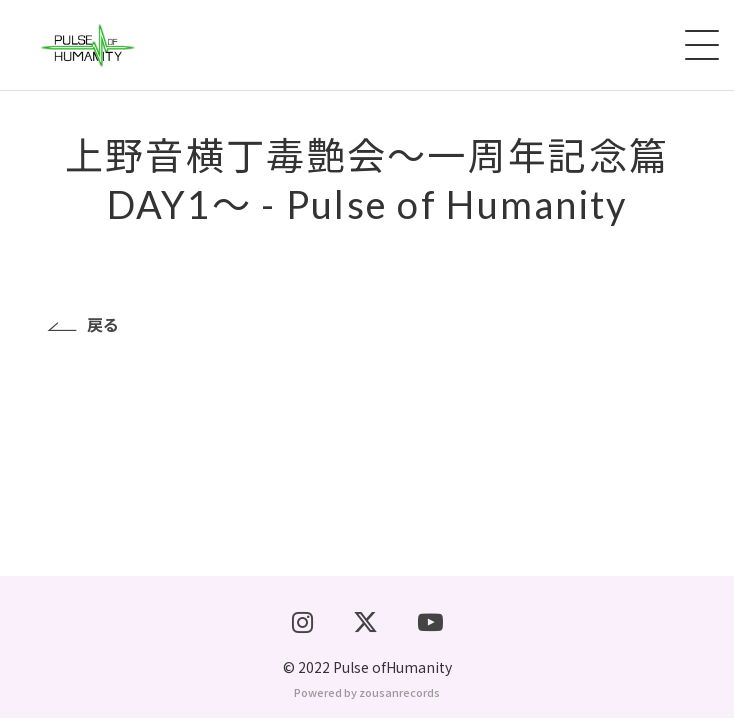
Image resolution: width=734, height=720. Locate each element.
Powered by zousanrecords (367, 694)
